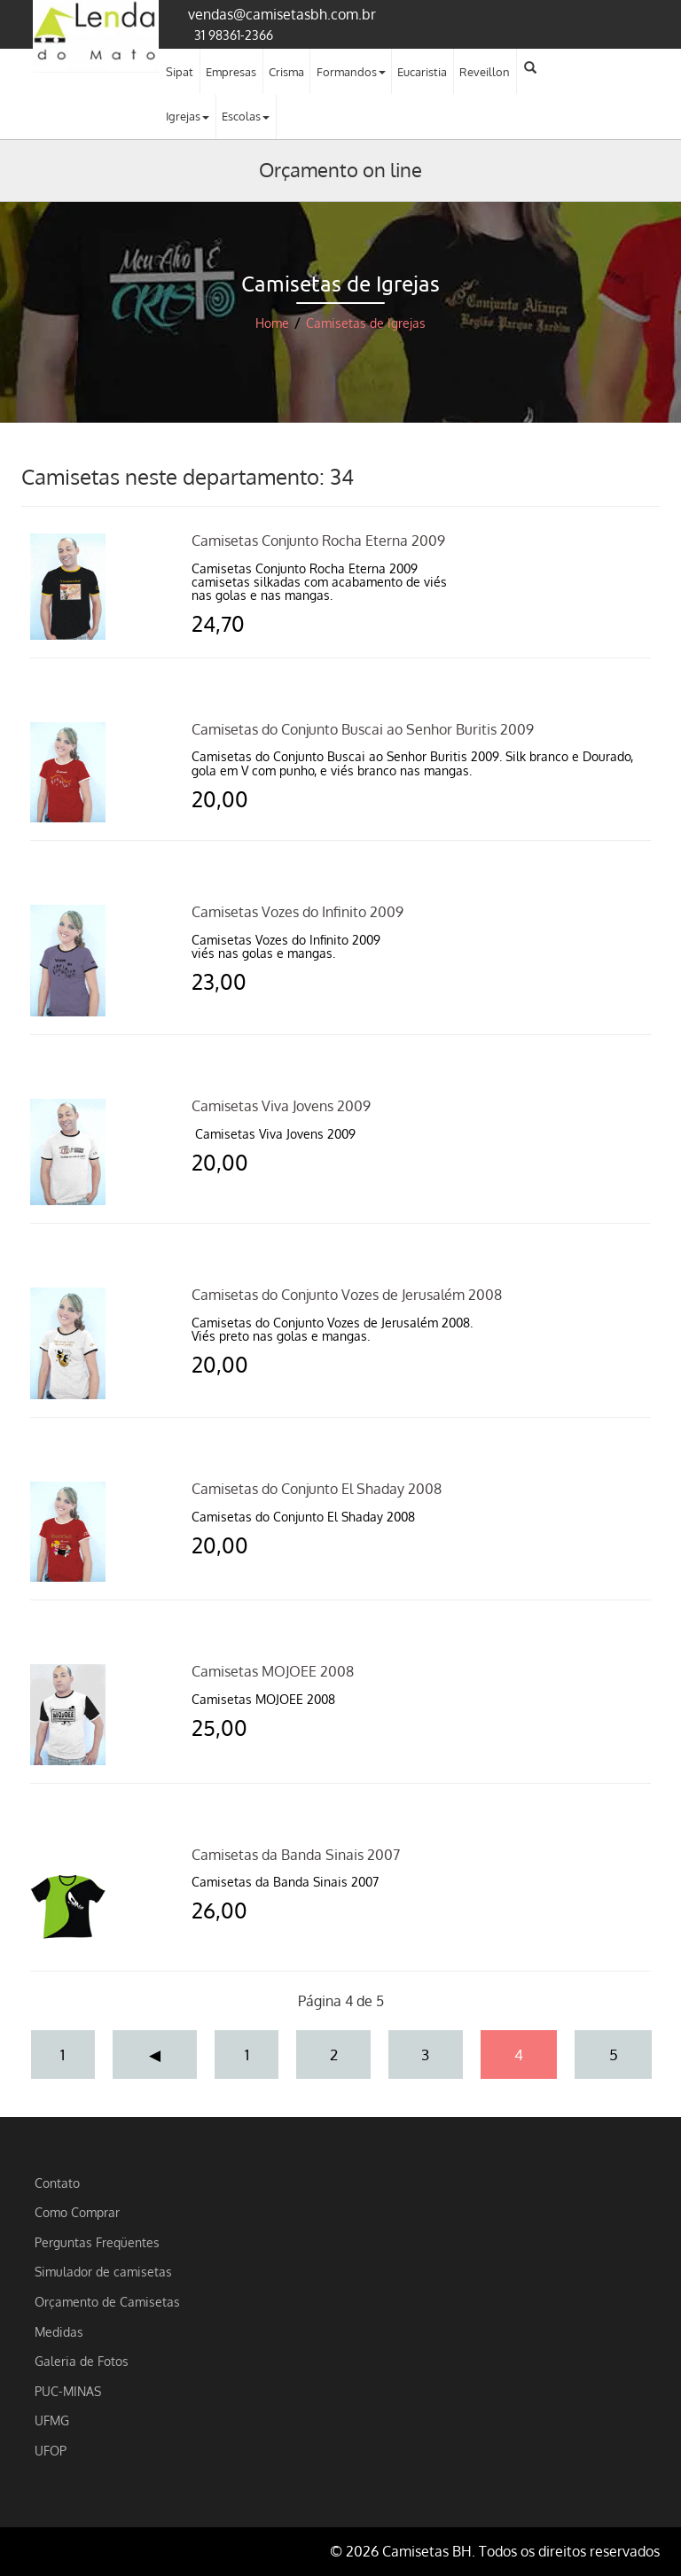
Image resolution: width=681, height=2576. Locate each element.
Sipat (179, 72)
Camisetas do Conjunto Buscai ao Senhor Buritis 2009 (363, 729)
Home (272, 323)
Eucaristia (422, 72)
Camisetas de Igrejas (366, 323)
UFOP (51, 2450)
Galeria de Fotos (82, 2361)
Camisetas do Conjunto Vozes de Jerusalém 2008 (347, 1295)
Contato (57, 2183)
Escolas (246, 116)
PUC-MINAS (68, 2391)
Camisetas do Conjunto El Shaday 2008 (317, 1489)
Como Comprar (77, 2212)
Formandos (351, 72)
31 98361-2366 (233, 35)
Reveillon (484, 72)
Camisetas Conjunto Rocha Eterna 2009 (318, 540)
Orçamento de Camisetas (107, 2301)
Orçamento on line (340, 169)
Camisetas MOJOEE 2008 (273, 1671)
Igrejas (187, 116)
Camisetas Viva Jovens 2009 (281, 1106)
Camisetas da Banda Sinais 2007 (296, 1855)
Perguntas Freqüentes (97, 2242)
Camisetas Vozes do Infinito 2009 (297, 912)
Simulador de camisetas (103, 2271)
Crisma (286, 72)
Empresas (231, 72)
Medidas (59, 2331)
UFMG (52, 2420)
